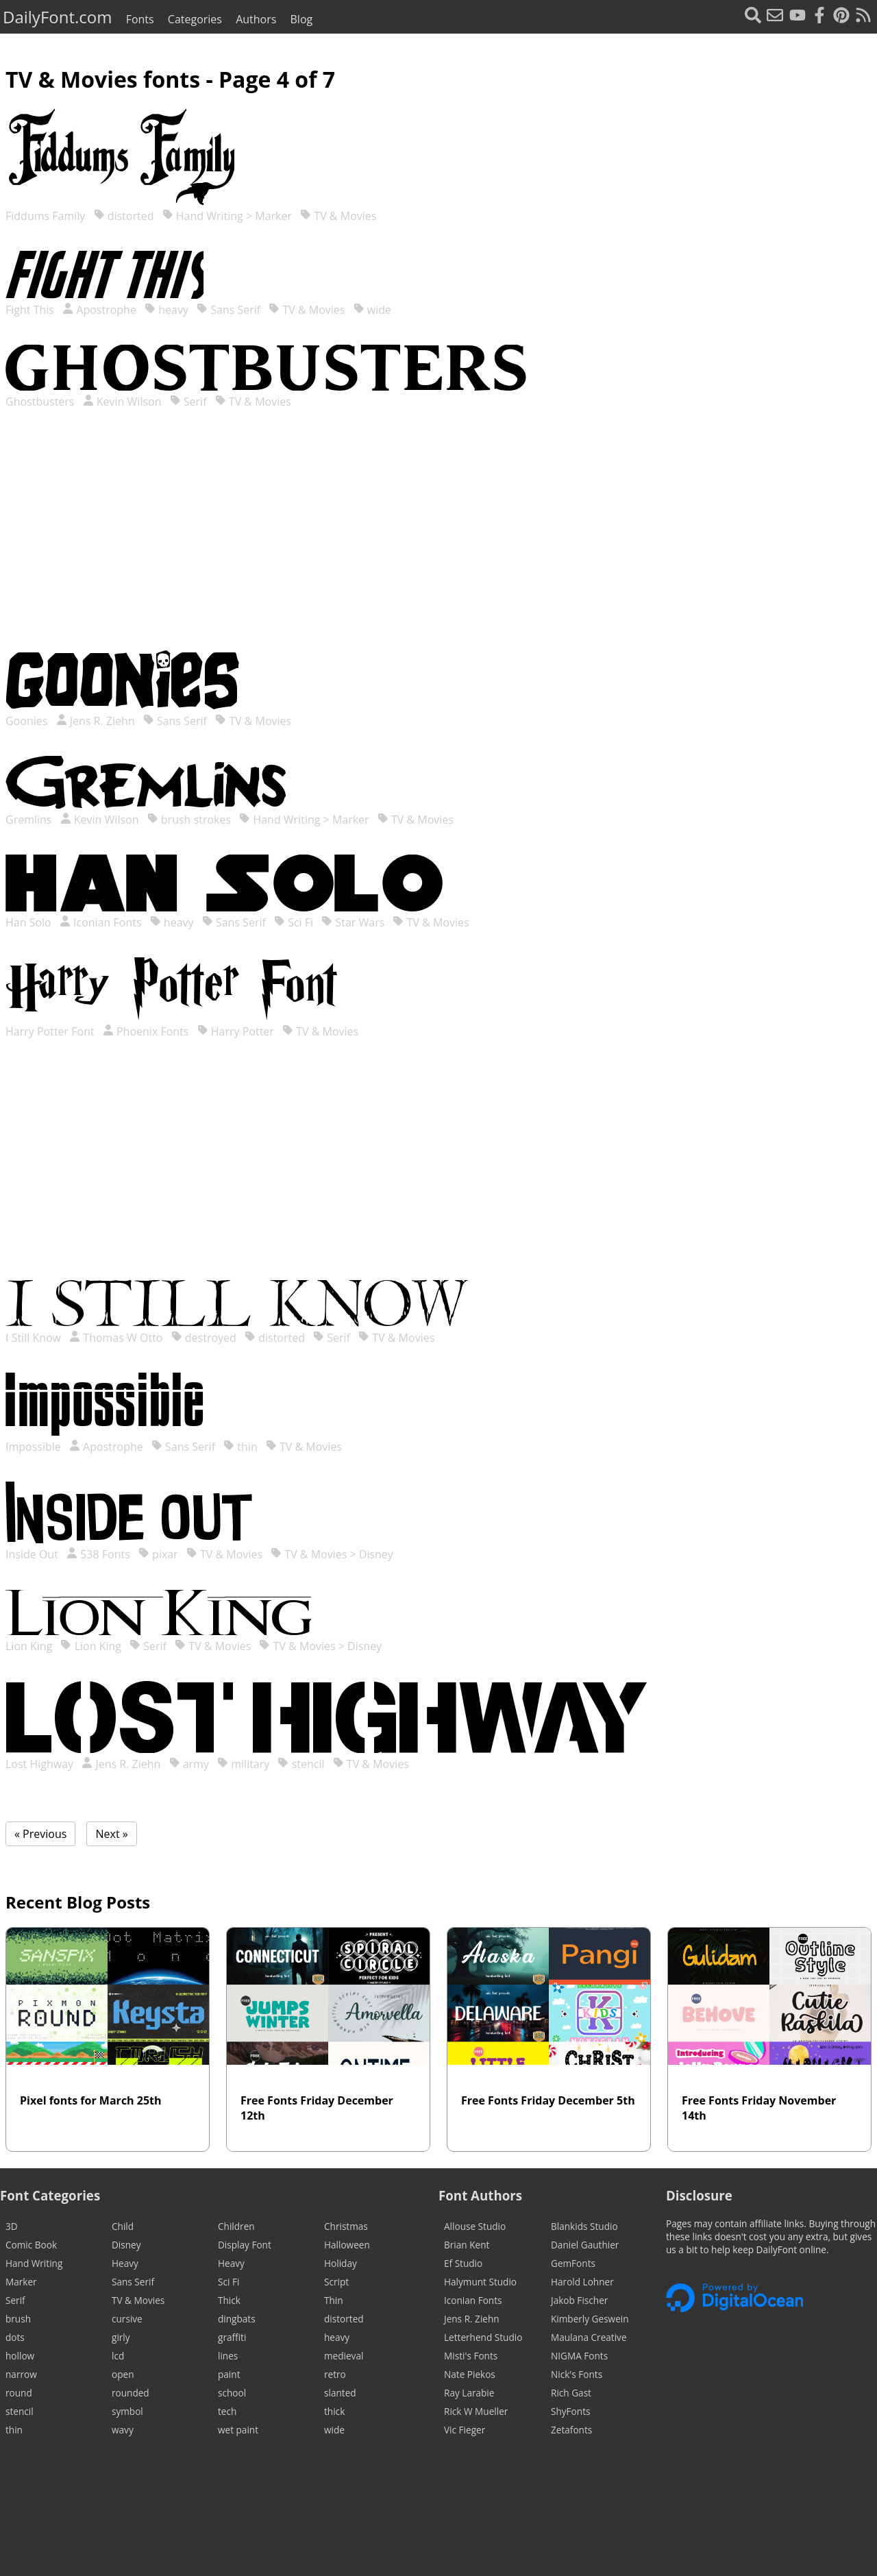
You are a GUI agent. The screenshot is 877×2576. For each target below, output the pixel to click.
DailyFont (57, 16)
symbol (127, 2411)
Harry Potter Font (51, 1031)
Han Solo (29, 922)
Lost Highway (40, 1763)
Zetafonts (571, 2429)
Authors (256, 19)
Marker (21, 2281)
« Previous (40, 1833)
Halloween (347, 2244)
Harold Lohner (582, 2281)
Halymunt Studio (480, 2281)
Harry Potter (235, 1031)
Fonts (140, 19)
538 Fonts (98, 1554)
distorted (124, 215)
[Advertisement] (438, 543)
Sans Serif (228, 309)
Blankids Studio (584, 2226)
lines (228, 2355)
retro (335, 2374)
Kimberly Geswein (590, 2318)
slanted (340, 2392)
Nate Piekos (469, 2374)
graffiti (232, 2337)
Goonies (28, 720)
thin (240, 1446)
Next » (111, 1833)
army (189, 1763)
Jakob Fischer (579, 2300)
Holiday (340, 2263)
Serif (188, 401)
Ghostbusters (41, 401)
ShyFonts (570, 2411)
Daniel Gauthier (585, 2244)
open (123, 2374)
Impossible (34, 1446)
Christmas (346, 2226)
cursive (127, 2318)
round (18, 2392)
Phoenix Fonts (146, 1031)
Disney (126, 2244)
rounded (130, 2392)
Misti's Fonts (470, 2355)
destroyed (203, 1337)
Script (336, 2281)
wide (372, 309)
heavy (166, 309)
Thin (333, 2300)
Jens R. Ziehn (95, 720)
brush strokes (189, 819)
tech (227, 2411)
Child (123, 2226)
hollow (19, 2355)
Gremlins (30, 819)
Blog (302, 19)
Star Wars (352, 922)
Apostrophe (99, 309)
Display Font (244, 2244)
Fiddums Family (46, 215)
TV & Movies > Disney (332, 1554)
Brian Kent (466, 2244)
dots (15, 2337)
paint (229, 2374)
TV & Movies (338, 215)
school (232, 2392)
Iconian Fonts (101, 922)
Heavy (125, 2263)
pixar (158, 1554)
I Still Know (34, 1337)
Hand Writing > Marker (227, 215)
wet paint (238, 2429)
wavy (123, 2429)
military (243, 1763)
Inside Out (33, 1554)
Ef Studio (463, 2263)
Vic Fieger (464, 2429)
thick (334, 2411)
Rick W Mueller (476, 2411)
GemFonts (573, 2263)
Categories (195, 19)
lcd (118, 2355)
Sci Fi (293, 922)
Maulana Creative (589, 2337)
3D (11, 2226)
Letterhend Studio (483, 2337)
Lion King (30, 1646)
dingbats (237, 2318)
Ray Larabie (469, 2392)
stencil (300, 1763)
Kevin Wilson (122, 401)
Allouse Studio (475, 2226)
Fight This (31, 309)
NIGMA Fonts (579, 2355)
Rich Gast (571, 2392)
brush (18, 2318)
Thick (229, 2300)
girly (121, 2337)
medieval (343, 2355)
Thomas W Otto (115, 1337)
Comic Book (31, 2244)
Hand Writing (33, 2263)
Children (236, 2226)
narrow (21, 2374)
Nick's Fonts (576, 2374)
